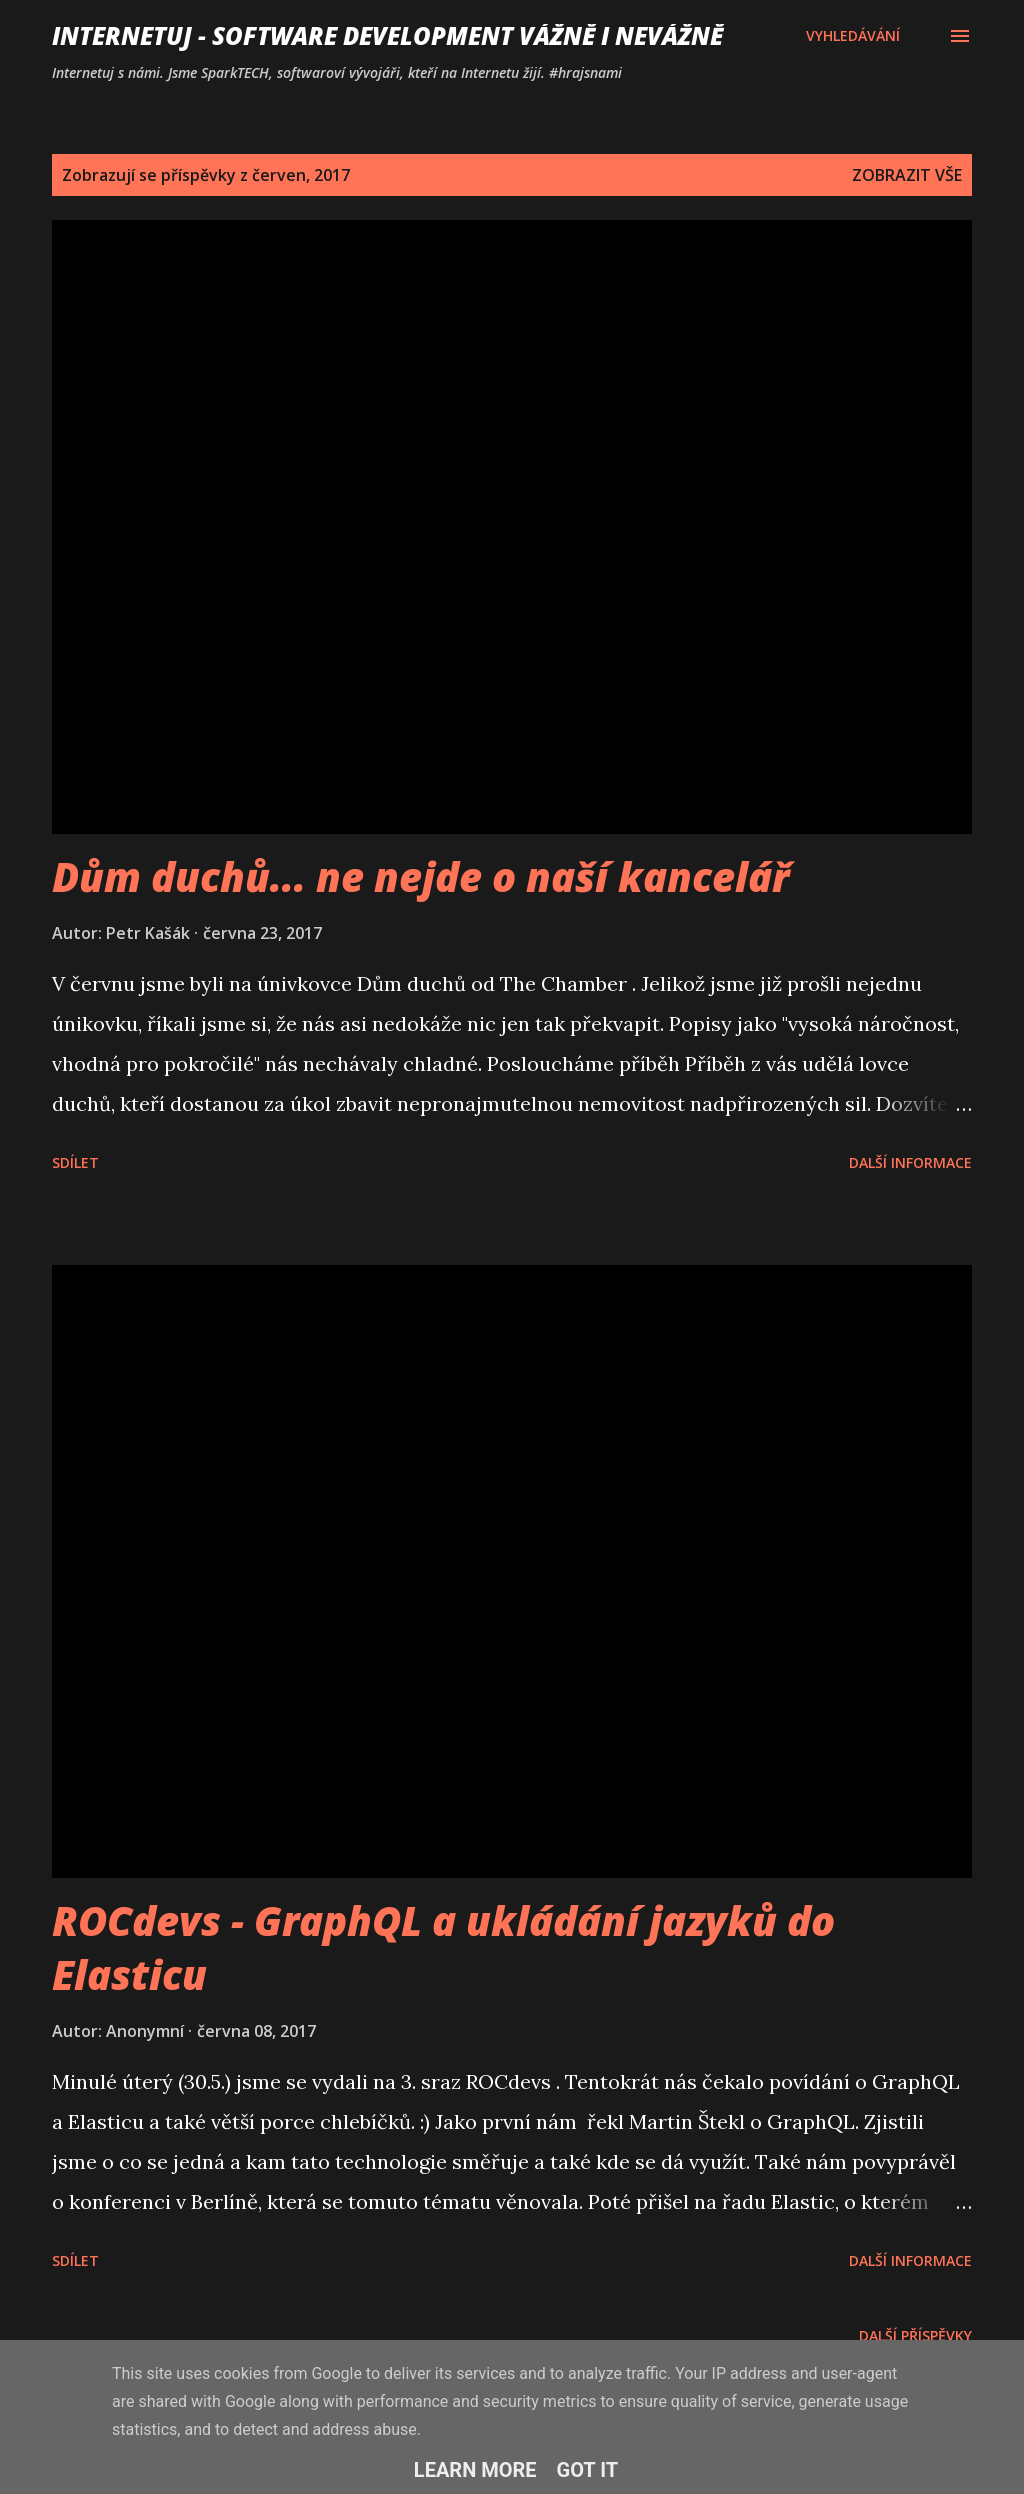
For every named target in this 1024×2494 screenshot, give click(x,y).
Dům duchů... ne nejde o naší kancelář (420, 876)
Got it (588, 2470)
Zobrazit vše (907, 175)
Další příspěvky (915, 2335)
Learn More (475, 2470)
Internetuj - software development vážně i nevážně (387, 35)
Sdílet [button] (75, 1162)
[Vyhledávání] (853, 36)
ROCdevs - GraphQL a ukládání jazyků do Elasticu (443, 1947)
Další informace (910, 1162)
